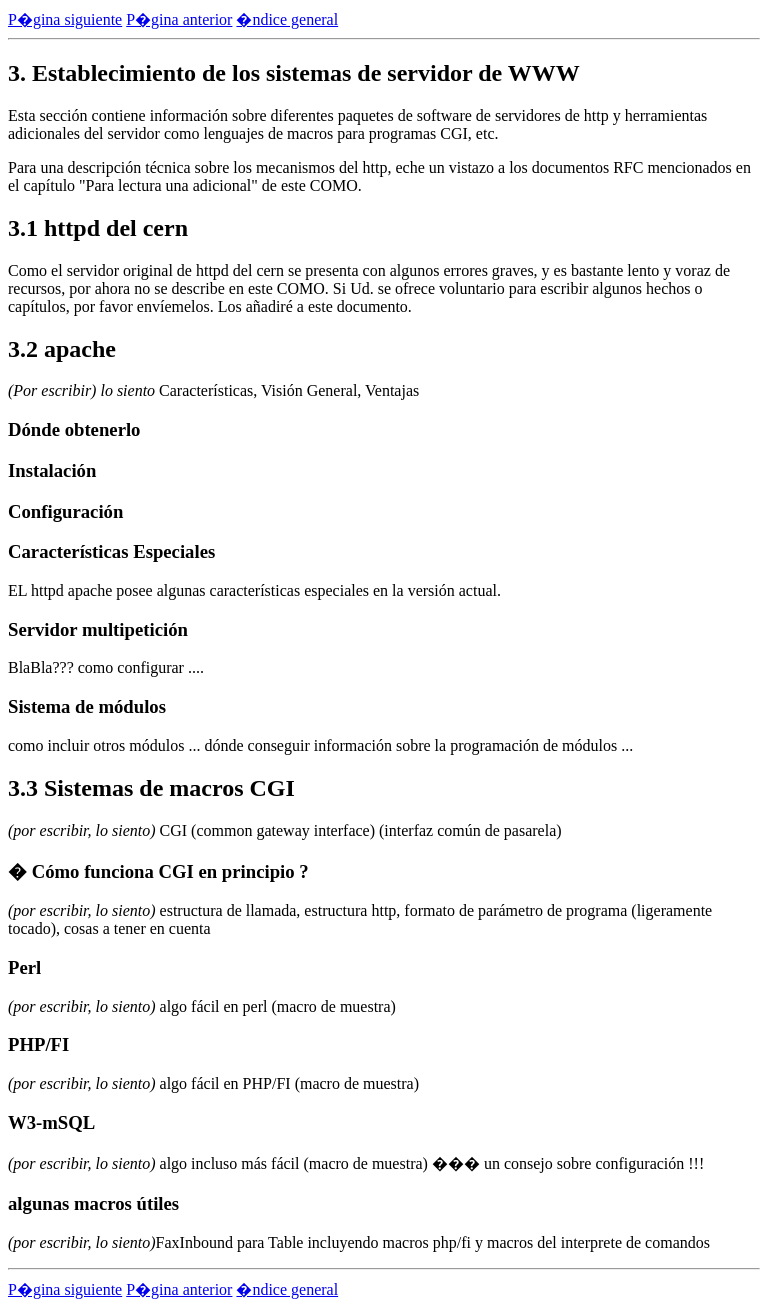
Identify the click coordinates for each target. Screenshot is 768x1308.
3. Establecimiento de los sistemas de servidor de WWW (294, 73)
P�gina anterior (179, 19)
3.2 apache (62, 349)
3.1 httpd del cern (98, 228)
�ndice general (287, 19)
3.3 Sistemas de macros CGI (151, 788)
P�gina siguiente (65, 19)
